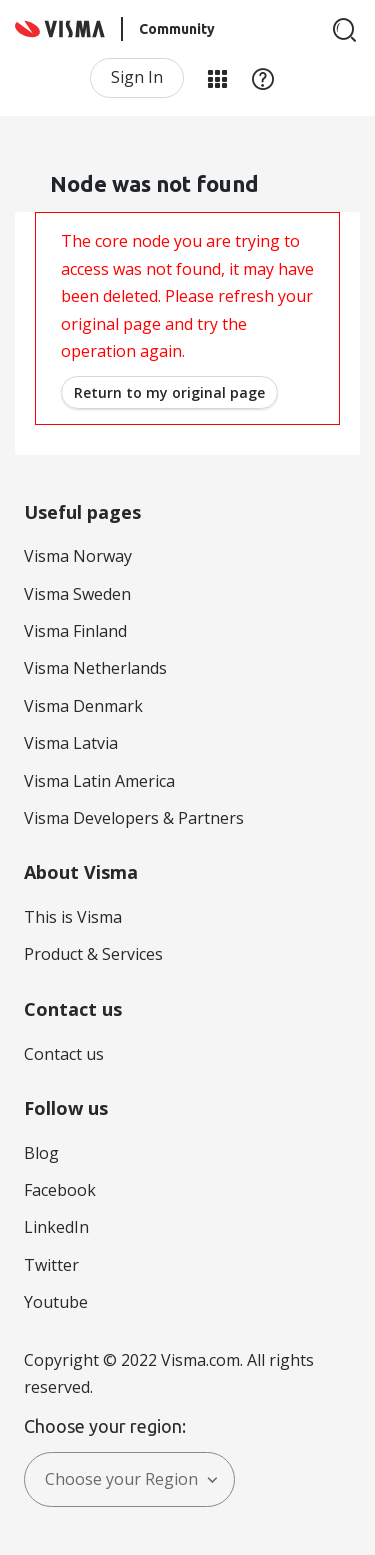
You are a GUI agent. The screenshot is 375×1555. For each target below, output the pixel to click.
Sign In (137, 77)
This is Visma (73, 917)
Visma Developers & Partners (134, 818)
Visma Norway (78, 556)
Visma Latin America (99, 781)
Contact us (64, 1054)
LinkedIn (56, 1227)
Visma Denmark (83, 706)
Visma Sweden (77, 594)
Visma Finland (75, 631)
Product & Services (93, 954)
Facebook (60, 1190)
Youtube (56, 1302)
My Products (217, 78)
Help (263, 78)
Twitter (51, 1265)
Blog (41, 1153)
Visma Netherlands (95, 668)
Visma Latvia (71, 743)
